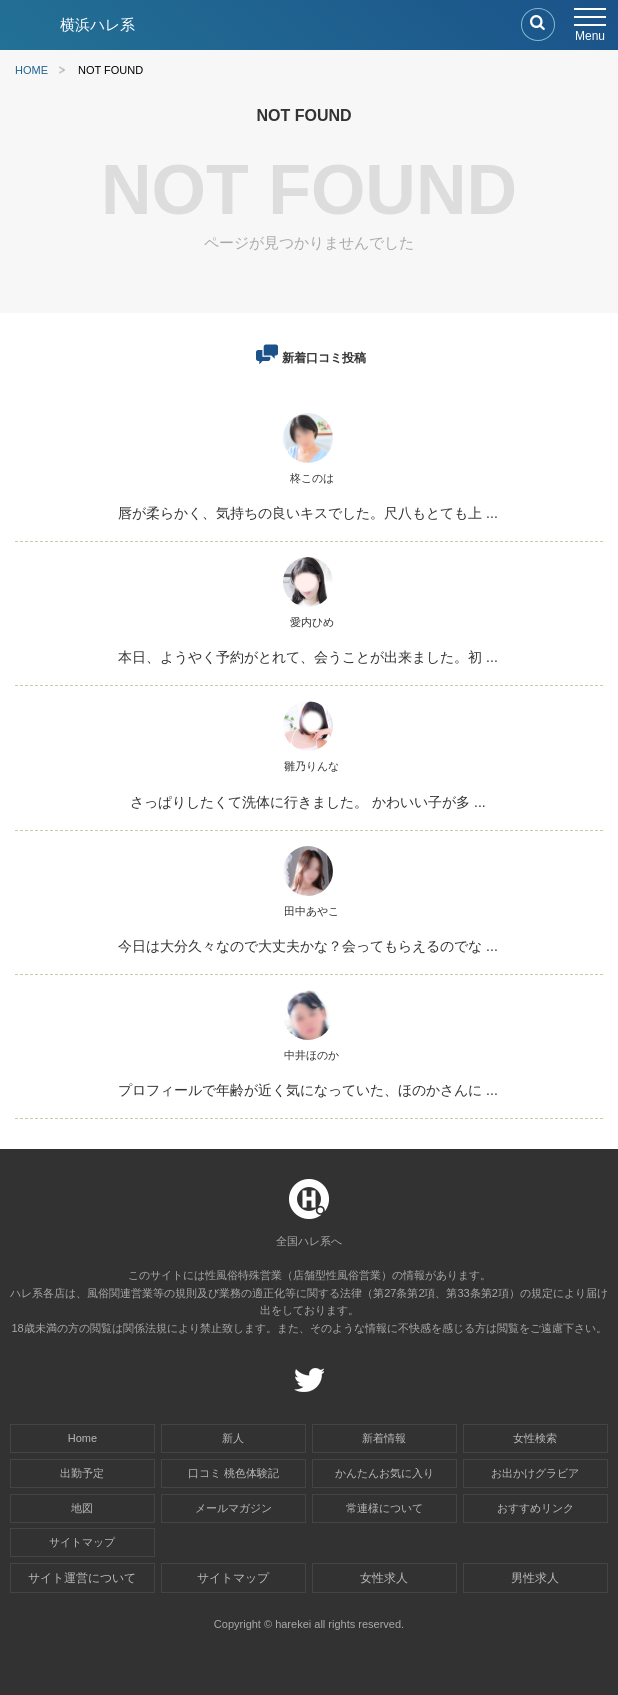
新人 (233, 1438)
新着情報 (384, 1438)
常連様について (384, 1508)
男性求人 (535, 1578)
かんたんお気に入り (384, 1473)
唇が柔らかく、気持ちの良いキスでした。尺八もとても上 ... (308, 513)
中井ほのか (311, 1055)
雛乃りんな (311, 766)
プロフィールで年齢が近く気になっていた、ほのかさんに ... (308, 1090)
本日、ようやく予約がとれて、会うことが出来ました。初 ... (308, 657)
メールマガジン (233, 1508)
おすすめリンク (535, 1508)
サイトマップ (82, 1542)
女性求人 (384, 1578)
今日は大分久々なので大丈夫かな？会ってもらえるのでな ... (308, 946)
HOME (31, 70)
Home (82, 1438)
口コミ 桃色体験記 (233, 1473)
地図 (82, 1508)
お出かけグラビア (535, 1473)
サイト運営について (82, 1578)
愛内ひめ (312, 622)
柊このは (312, 478)
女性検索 (535, 1438)
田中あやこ (311, 911)
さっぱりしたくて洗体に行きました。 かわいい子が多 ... (307, 802)
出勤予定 (82, 1473)
